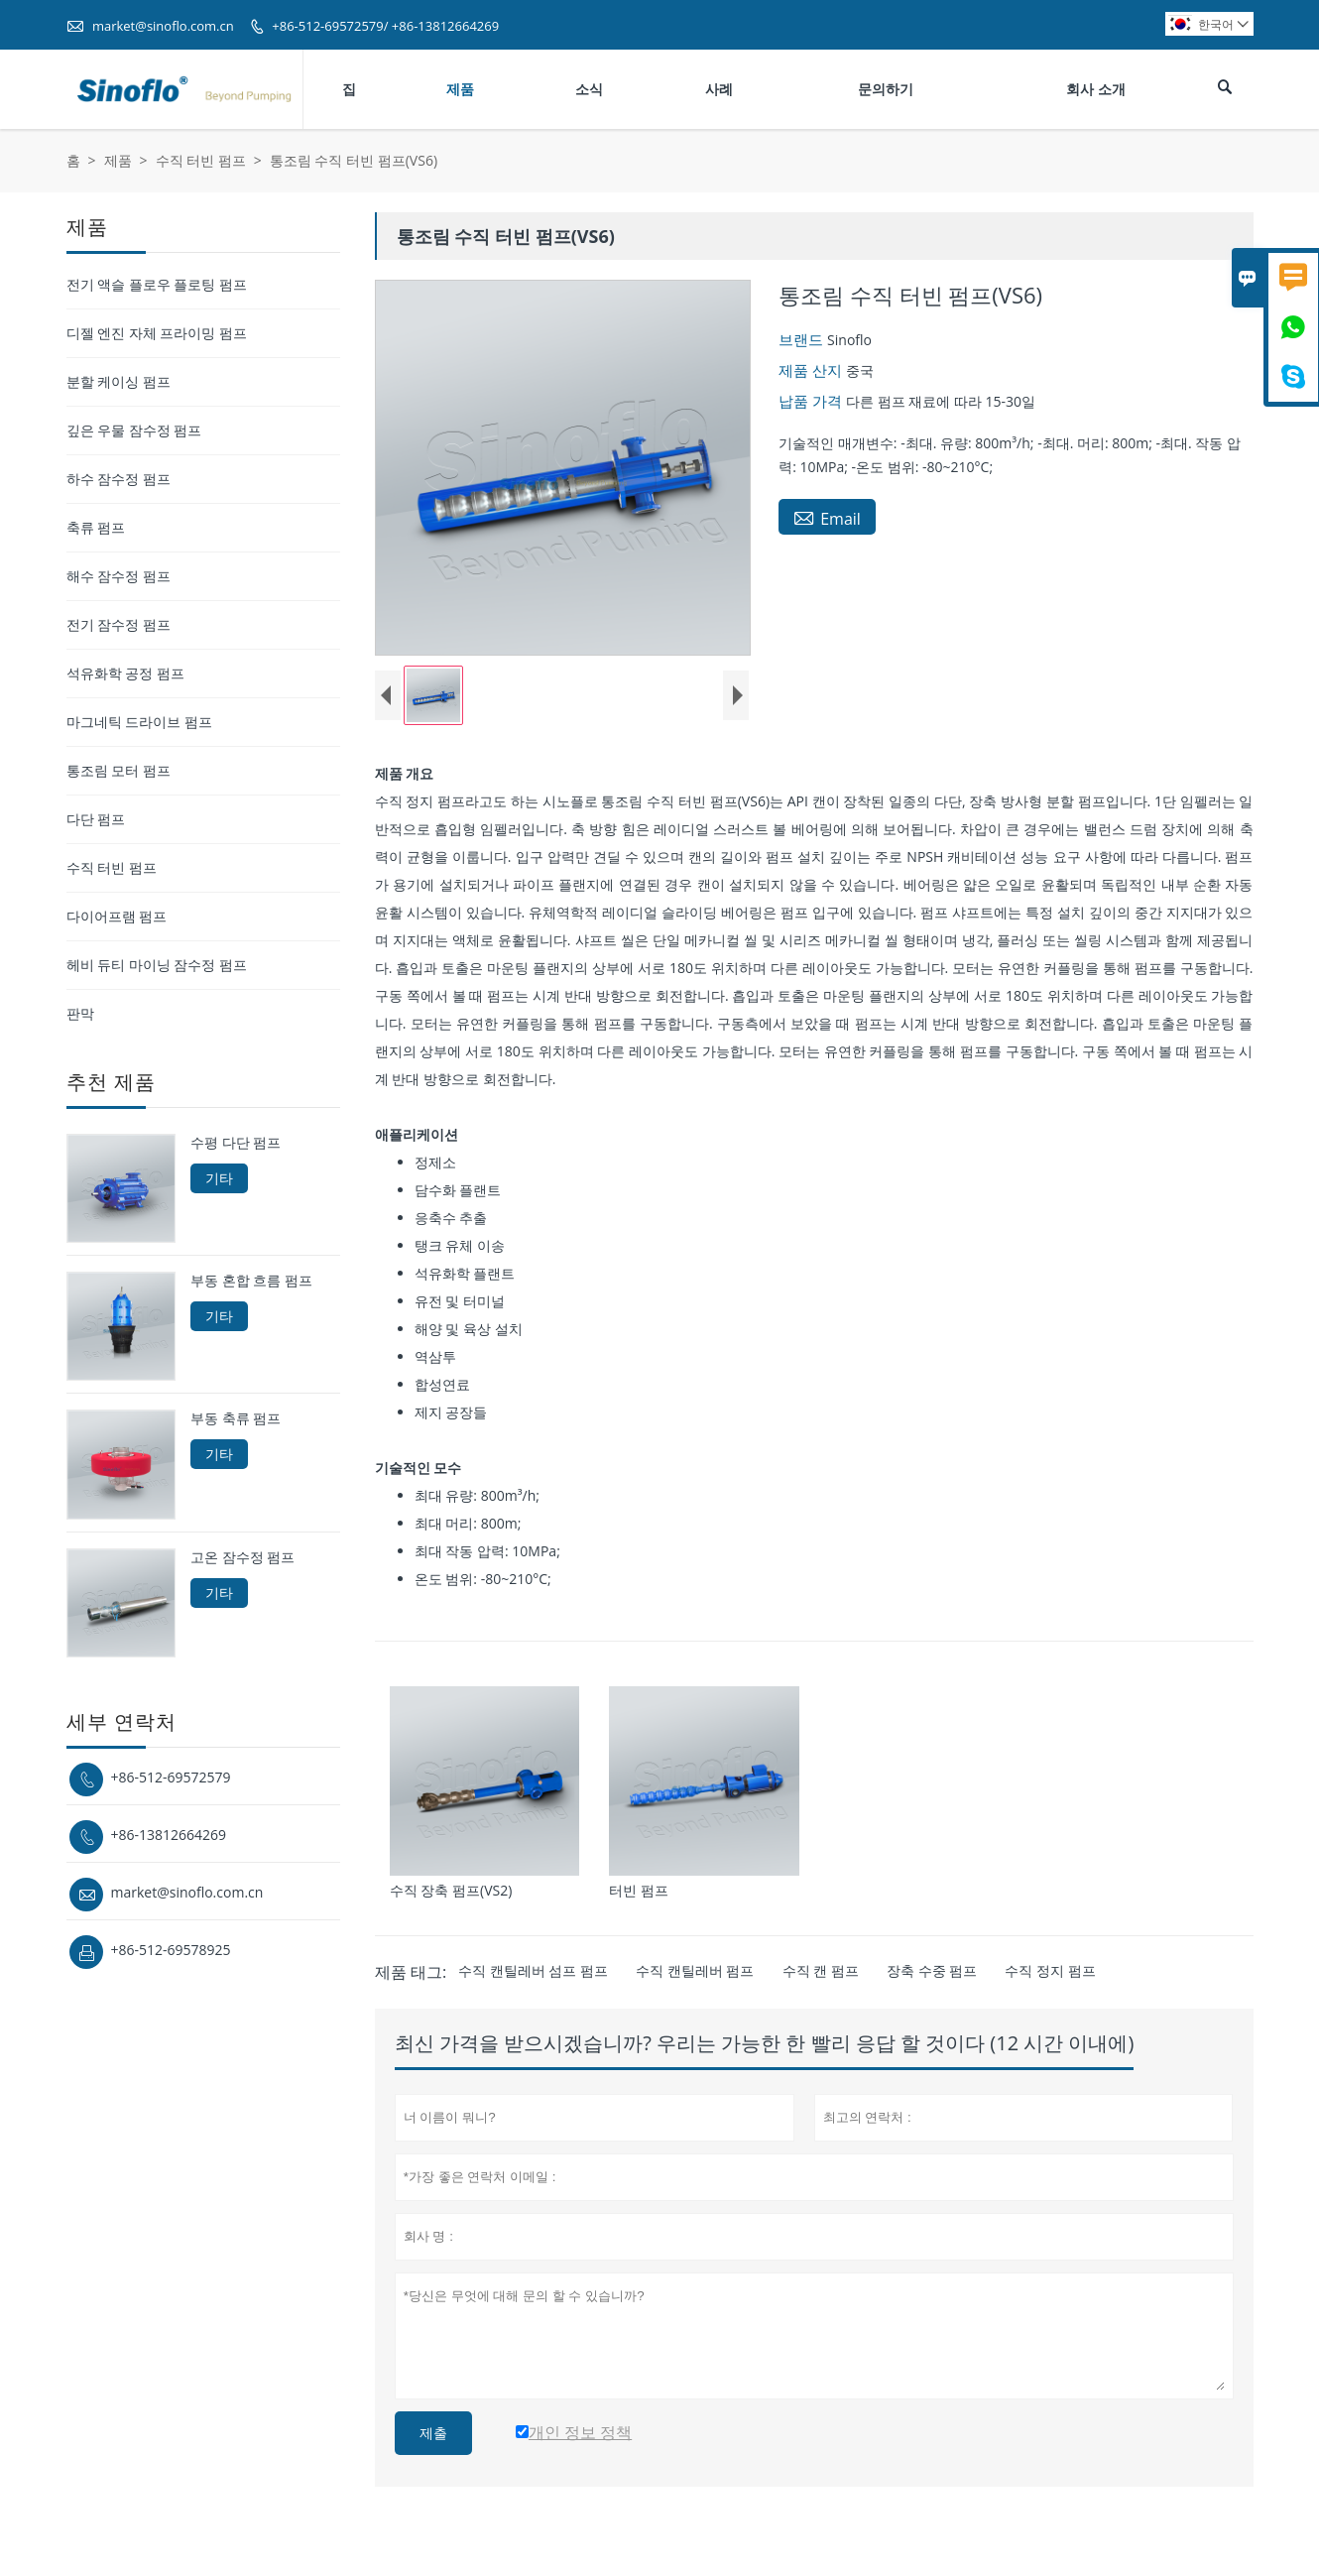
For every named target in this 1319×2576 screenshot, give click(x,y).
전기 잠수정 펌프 (118, 624)
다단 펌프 (96, 818)
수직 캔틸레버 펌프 (695, 1970)
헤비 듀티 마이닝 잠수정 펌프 (157, 964)
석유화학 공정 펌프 (125, 673)
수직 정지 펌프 (1050, 1970)
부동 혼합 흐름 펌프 (251, 1280)
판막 (80, 1013)
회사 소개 (1096, 88)
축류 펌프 (96, 527)
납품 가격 (812, 401)
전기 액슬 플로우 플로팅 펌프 (157, 284)
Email (827, 518)
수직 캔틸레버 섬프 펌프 (533, 1970)
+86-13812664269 (169, 1834)
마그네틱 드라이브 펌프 (139, 721)
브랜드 (803, 339)
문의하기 (885, 88)
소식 (589, 88)
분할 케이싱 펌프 (118, 381)
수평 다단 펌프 (235, 1143)
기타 (219, 1177)
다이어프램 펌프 (117, 916)
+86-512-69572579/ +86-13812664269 (385, 26)
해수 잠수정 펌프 (118, 575)
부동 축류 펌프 (235, 1418)
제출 (433, 2433)
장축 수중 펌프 (932, 1970)
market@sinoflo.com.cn (163, 26)
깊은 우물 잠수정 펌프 (134, 430)
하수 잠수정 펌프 (118, 478)
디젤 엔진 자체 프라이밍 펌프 (157, 332)
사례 (719, 88)
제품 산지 (812, 370)
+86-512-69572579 (171, 1777)
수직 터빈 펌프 (201, 160)
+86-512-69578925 (171, 1949)
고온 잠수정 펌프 (242, 1557)
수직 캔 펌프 (820, 1970)
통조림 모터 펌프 (118, 770)
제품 (460, 88)
